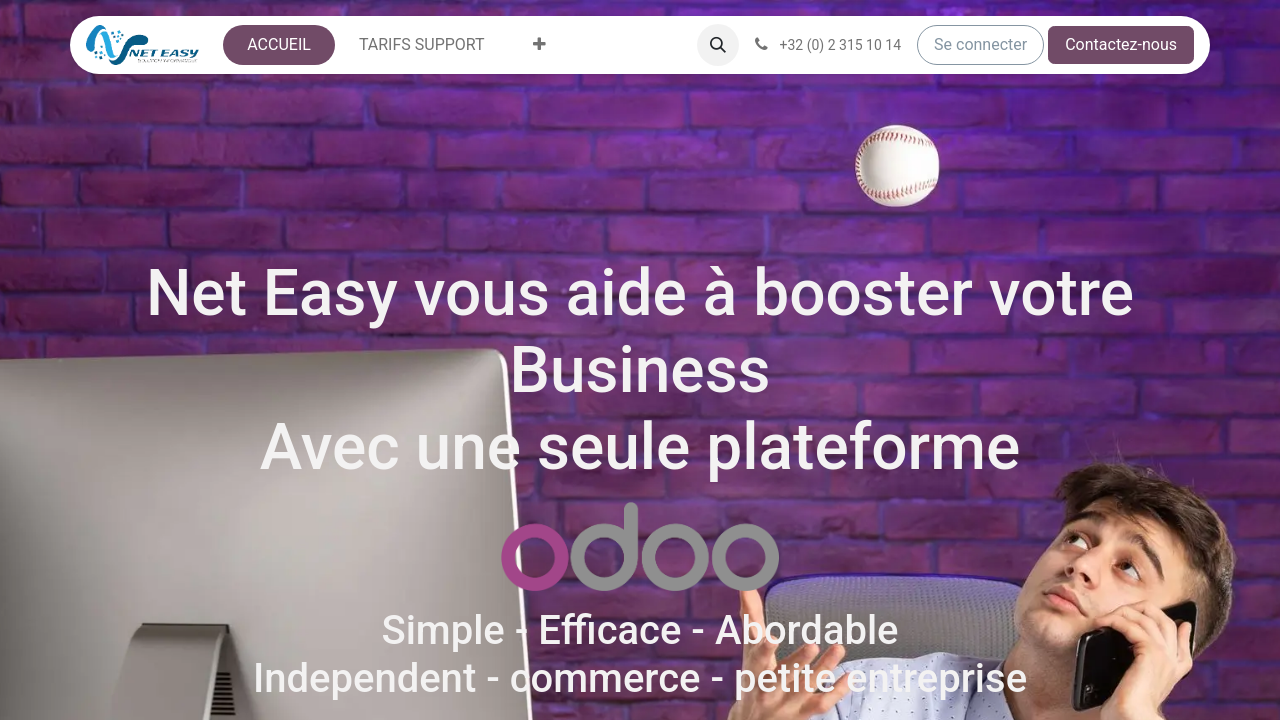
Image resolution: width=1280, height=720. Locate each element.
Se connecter (980, 44)
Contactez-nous (1121, 44)
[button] (718, 45)
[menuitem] (279, 45)
